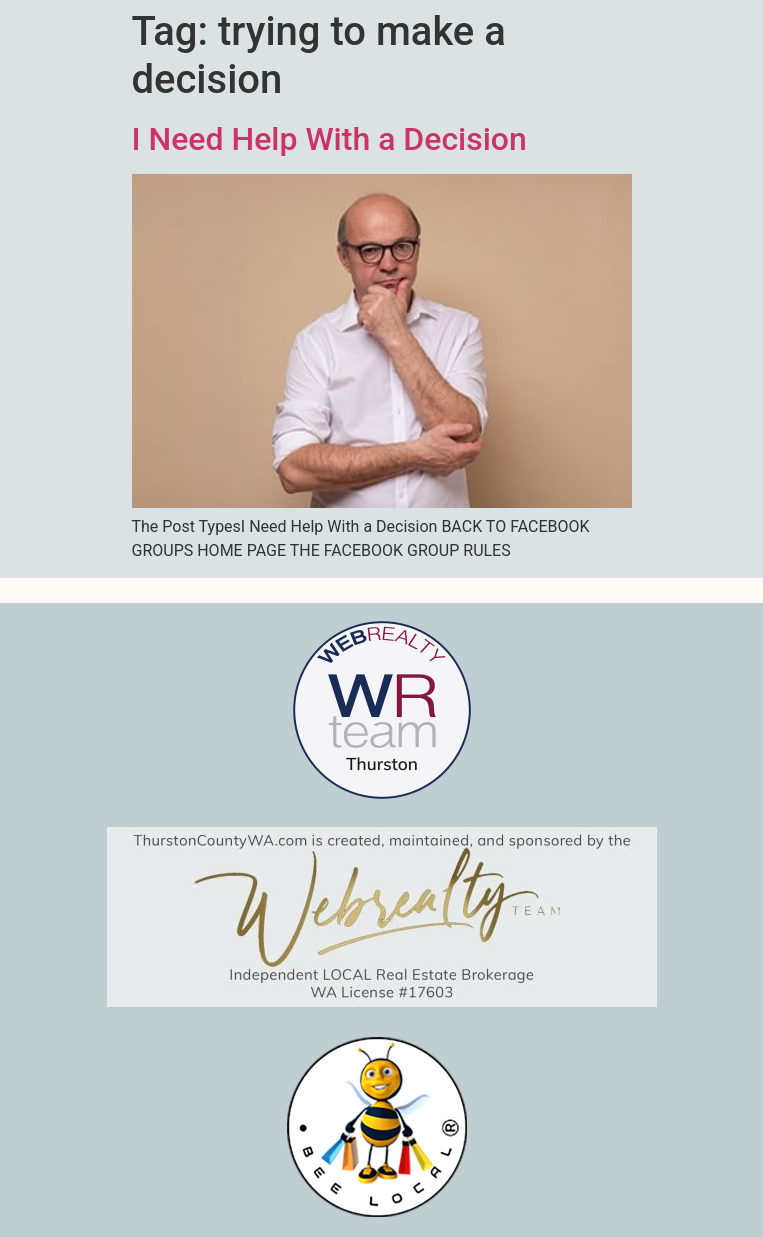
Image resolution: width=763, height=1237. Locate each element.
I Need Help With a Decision (329, 139)
